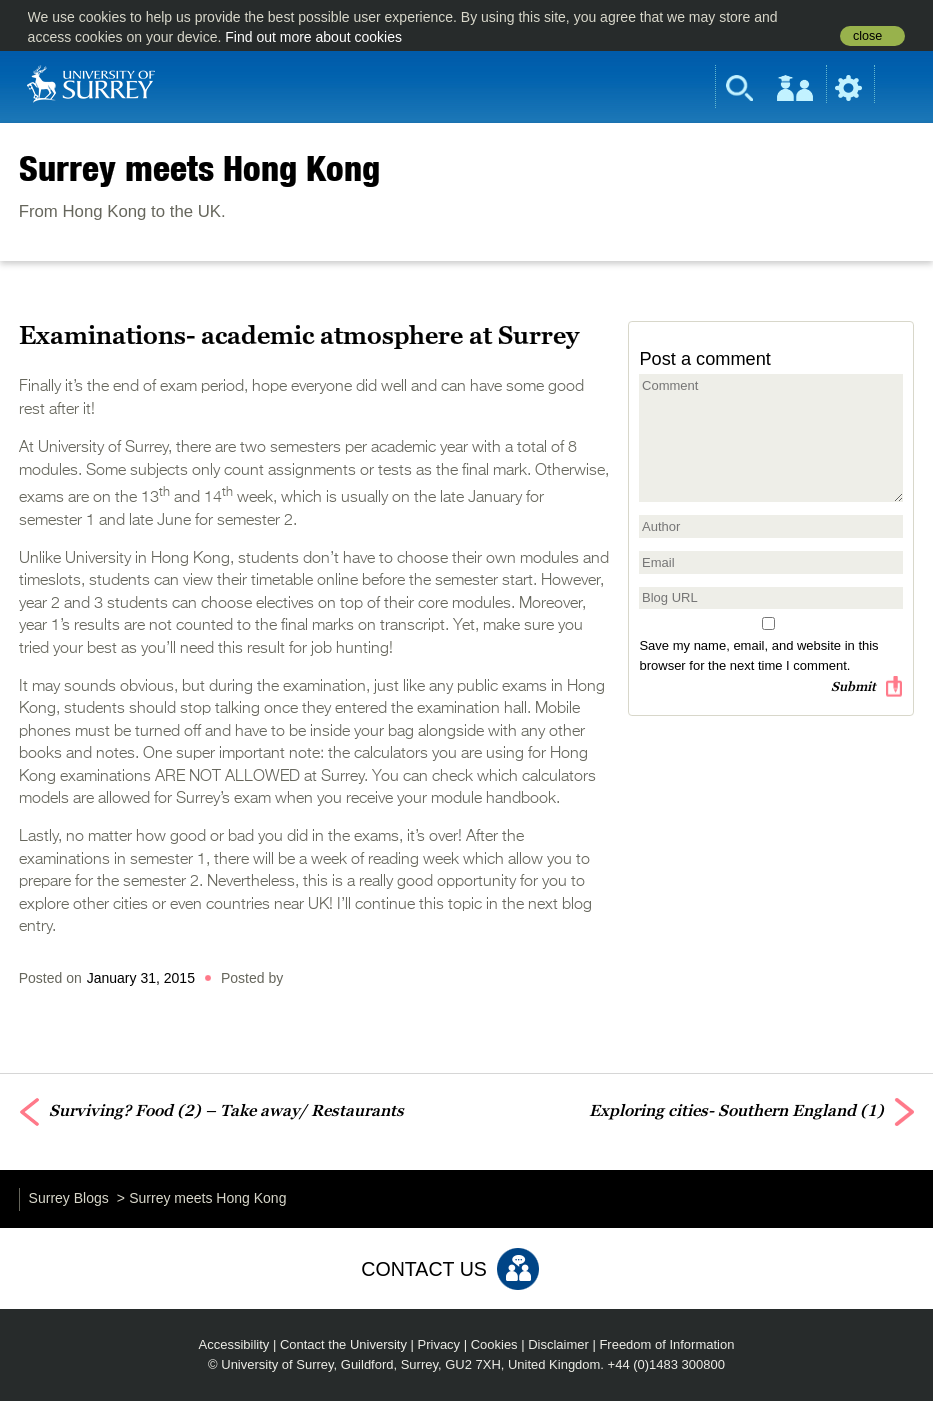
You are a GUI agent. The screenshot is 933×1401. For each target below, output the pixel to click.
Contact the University (343, 1344)
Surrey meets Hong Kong (199, 168)
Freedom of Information (666, 1344)
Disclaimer (558, 1344)
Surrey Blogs (69, 1198)
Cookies (494, 1344)
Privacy (439, 1344)
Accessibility (234, 1344)
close (867, 36)
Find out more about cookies (313, 37)
